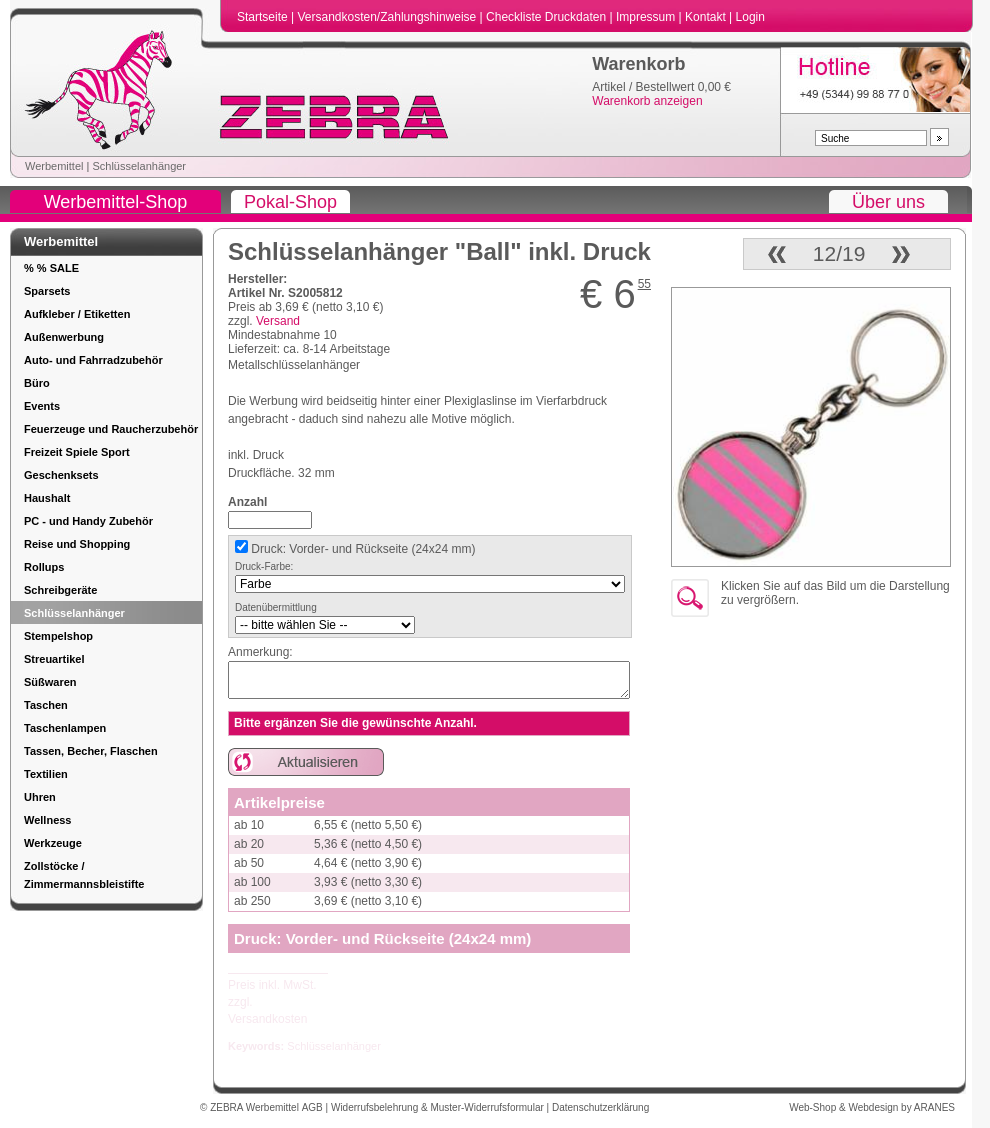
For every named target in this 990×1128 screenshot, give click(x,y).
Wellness (48, 820)
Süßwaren (50, 682)
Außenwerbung (64, 337)
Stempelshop (58, 636)
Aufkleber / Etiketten (77, 314)
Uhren (40, 797)
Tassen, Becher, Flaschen (91, 751)
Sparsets (47, 291)
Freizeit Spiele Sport (77, 452)
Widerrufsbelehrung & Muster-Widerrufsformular (439, 1107)
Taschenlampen (65, 728)
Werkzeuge (53, 843)
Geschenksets (61, 475)
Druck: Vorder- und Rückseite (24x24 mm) (361, 549)
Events (42, 406)
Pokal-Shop (290, 202)
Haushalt (47, 498)
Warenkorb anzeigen (647, 101)
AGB (314, 1107)
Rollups (44, 567)
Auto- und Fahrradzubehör (93, 360)
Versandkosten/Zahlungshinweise (388, 17)
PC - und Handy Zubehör (88, 521)
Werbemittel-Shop (116, 202)
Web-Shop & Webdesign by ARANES (872, 1107)
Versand (278, 321)
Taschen (46, 705)
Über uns (888, 202)
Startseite (264, 17)
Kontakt (707, 17)
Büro (37, 383)
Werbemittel (54, 166)
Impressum (647, 17)
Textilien (46, 774)
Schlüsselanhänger (139, 166)
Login (750, 17)
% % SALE (51, 268)
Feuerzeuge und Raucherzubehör (111, 429)
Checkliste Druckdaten (547, 17)
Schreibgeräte (60, 590)
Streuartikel (54, 659)
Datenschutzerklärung (600, 1107)
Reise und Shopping (77, 544)
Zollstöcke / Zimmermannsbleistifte (84, 875)
